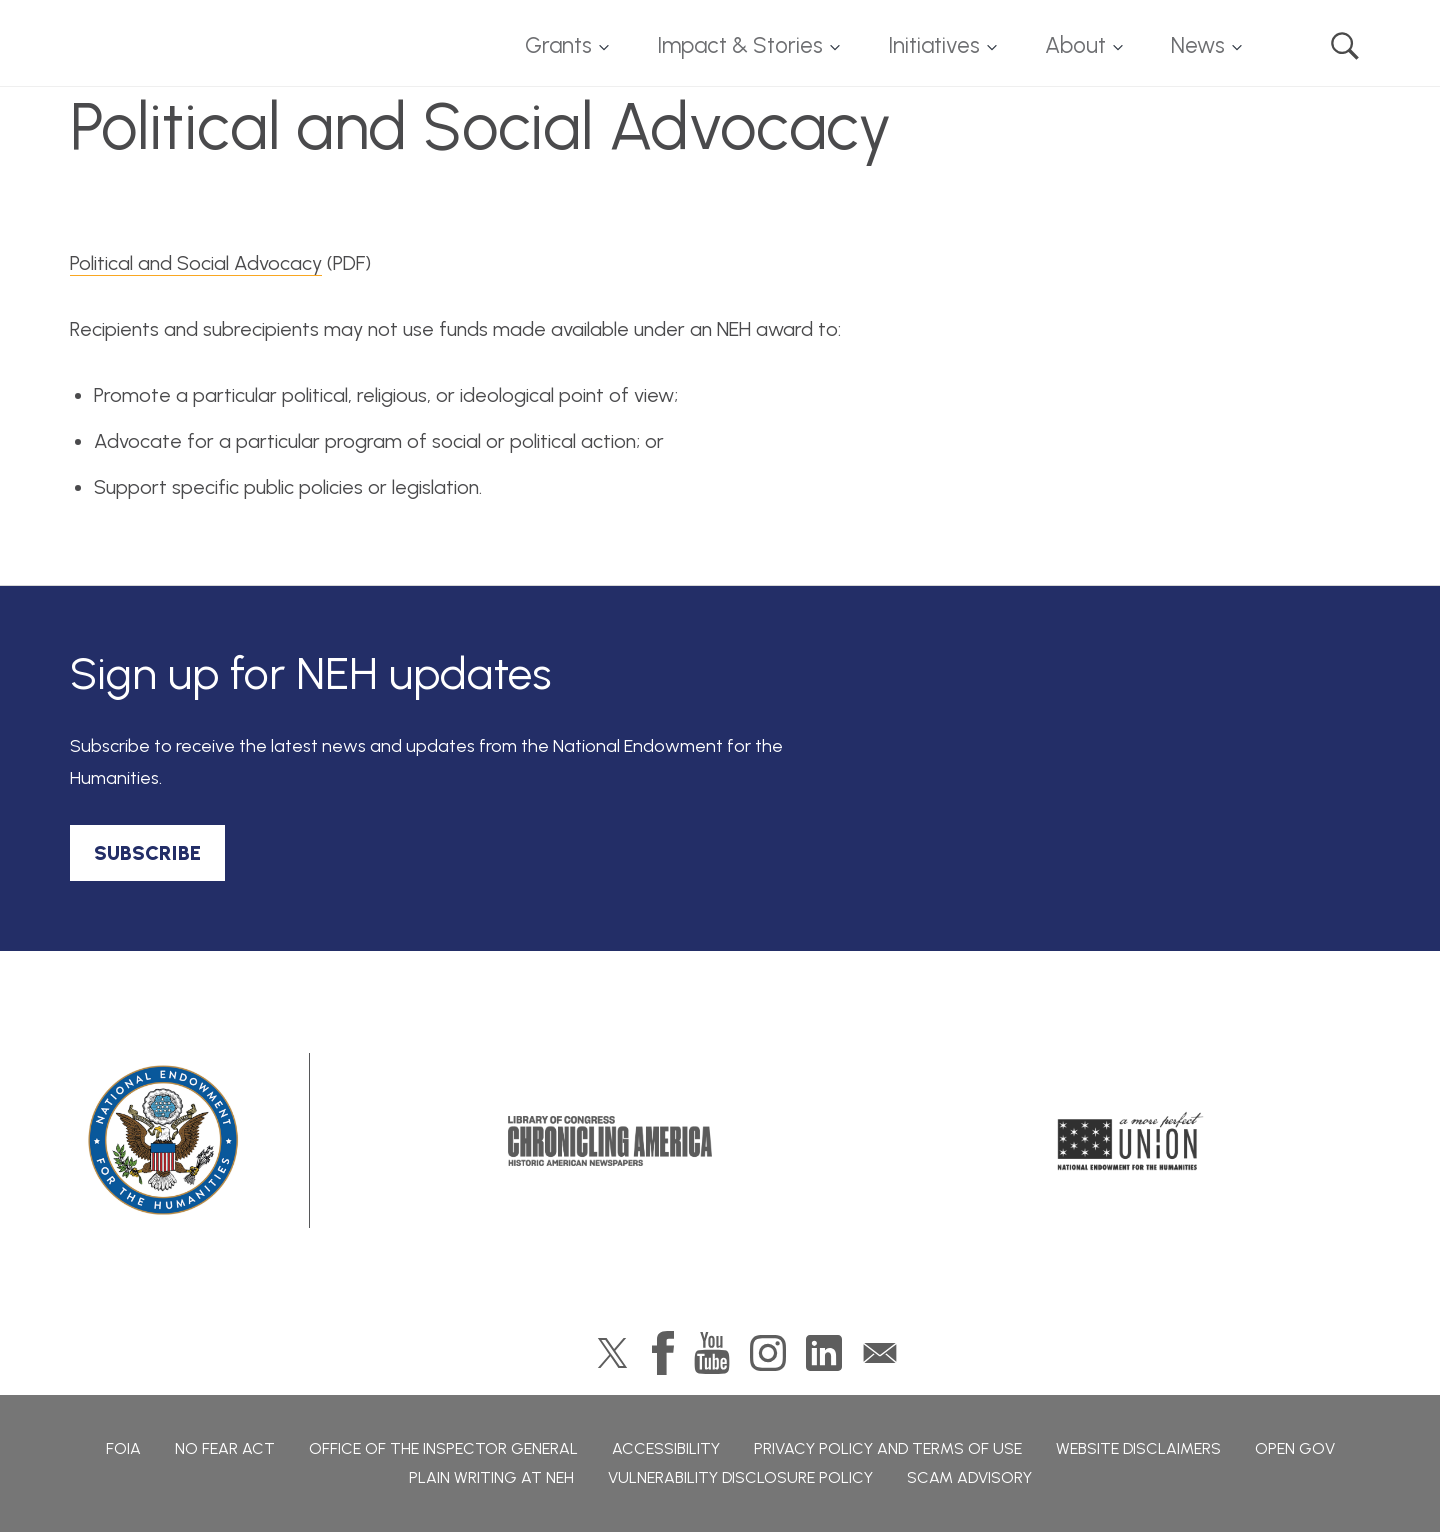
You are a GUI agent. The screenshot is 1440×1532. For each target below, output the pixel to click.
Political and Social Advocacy (196, 263)
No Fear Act (225, 1448)
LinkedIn (824, 1353)
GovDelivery (880, 1353)
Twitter (612, 1353)
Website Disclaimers (1138, 1448)
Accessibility (666, 1448)
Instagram (768, 1353)
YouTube (712, 1353)
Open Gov (1295, 1448)
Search (1345, 46)
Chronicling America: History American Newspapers (610, 1141)
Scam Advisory (969, 1477)
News (1198, 45)
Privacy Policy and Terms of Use (888, 1448)
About (1075, 45)
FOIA (123, 1448)
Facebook (663, 1353)
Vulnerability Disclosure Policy (740, 1477)
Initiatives (934, 45)
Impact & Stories (740, 45)
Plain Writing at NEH (491, 1477)
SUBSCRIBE (147, 853)
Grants (558, 45)
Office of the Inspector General (443, 1448)
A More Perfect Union (1130, 1141)
